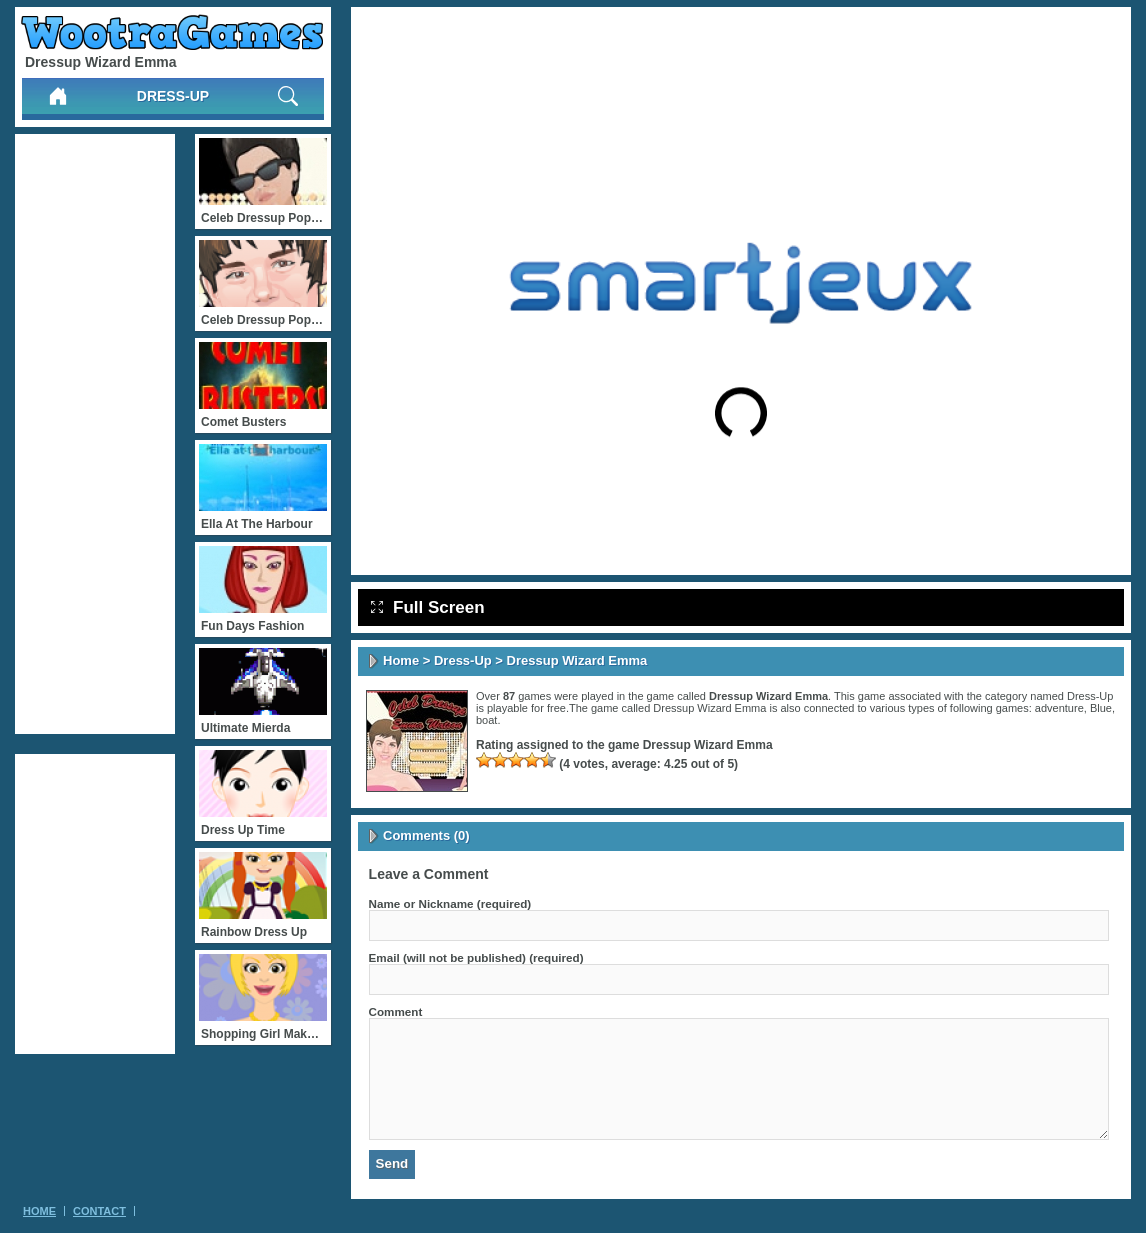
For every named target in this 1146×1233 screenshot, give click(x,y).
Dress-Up (173, 96)
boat (486, 720)
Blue (1101, 708)
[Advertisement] (95, 434)
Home (401, 660)
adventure (1059, 708)
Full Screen (428, 607)
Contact (99, 1211)
